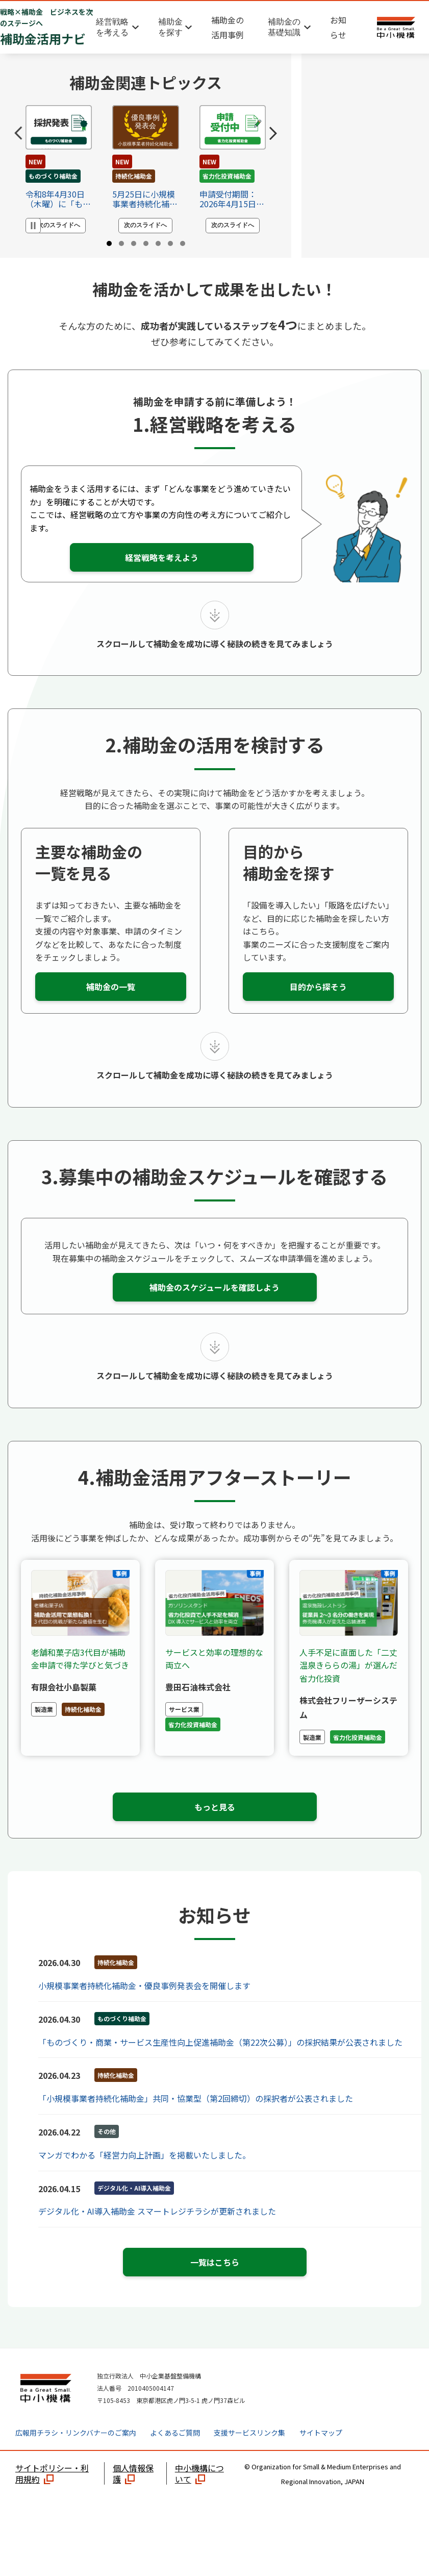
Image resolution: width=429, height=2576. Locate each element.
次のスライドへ (58, 225)
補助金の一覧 (110, 1007)
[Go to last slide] (18, 133)
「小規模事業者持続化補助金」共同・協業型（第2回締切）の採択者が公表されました (195, 2119)
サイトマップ (320, 2453)
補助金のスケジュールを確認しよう (214, 1308)
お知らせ (338, 27)
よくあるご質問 (175, 2453)
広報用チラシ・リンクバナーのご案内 (75, 2453)
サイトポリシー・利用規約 (52, 2494)
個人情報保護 (133, 2494)
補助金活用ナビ (47, 26)
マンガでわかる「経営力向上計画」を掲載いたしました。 (144, 2175)
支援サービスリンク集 (249, 2453)
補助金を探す (170, 27)
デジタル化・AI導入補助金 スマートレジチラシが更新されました (157, 2232)
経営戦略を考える (112, 27)
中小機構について (199, 2494)
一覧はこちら (214, 2283)
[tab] (109, 243)
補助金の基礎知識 (284, 27)
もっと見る (214, 1827)
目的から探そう (318, 1007)
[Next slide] (273, 133)
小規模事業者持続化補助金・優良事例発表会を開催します (144, 2006)
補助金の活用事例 (227, 27)
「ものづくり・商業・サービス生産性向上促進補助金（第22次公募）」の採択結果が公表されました (220, 2062)
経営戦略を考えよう (161, 578)
